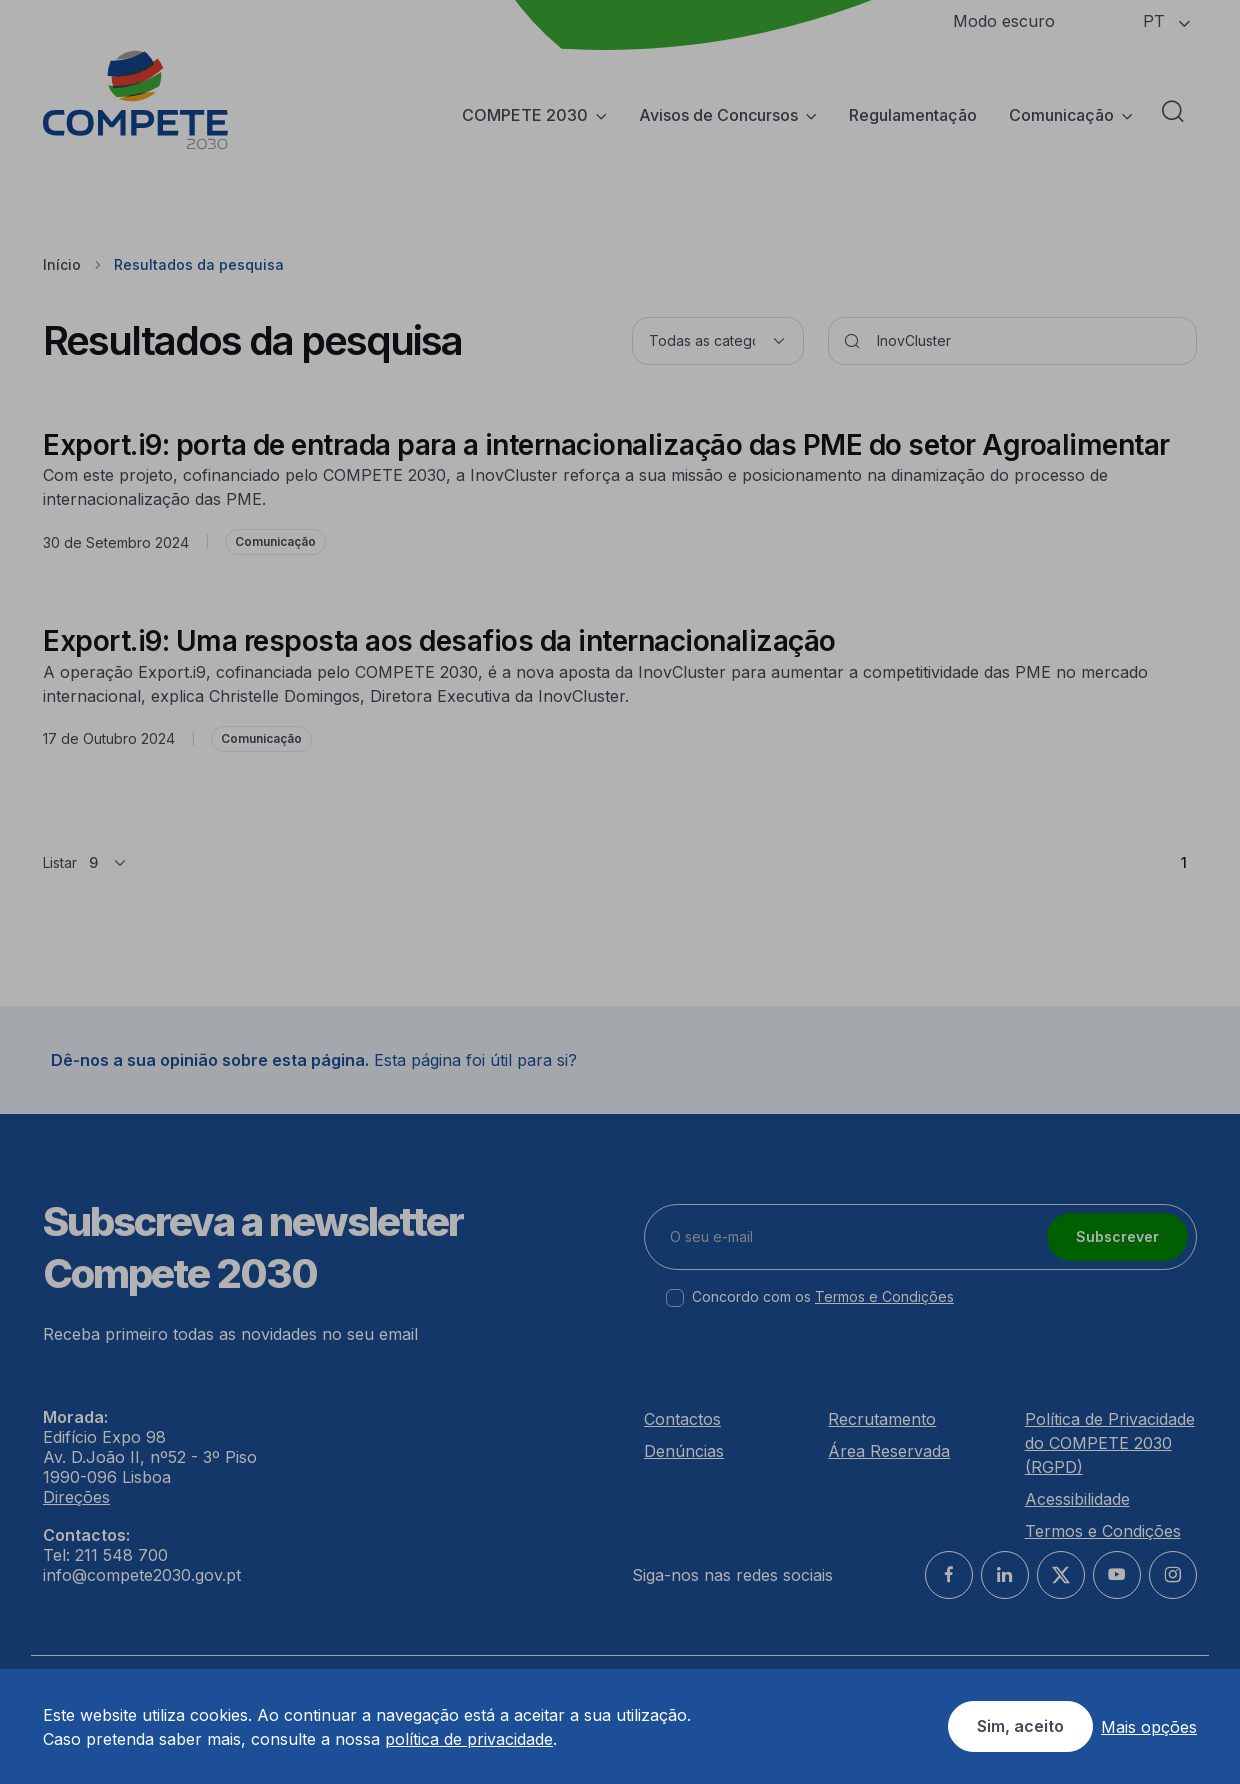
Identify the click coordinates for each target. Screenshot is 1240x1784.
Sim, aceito (1020, 1726)
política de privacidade (469, 1739)
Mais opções (1149, 1727)
